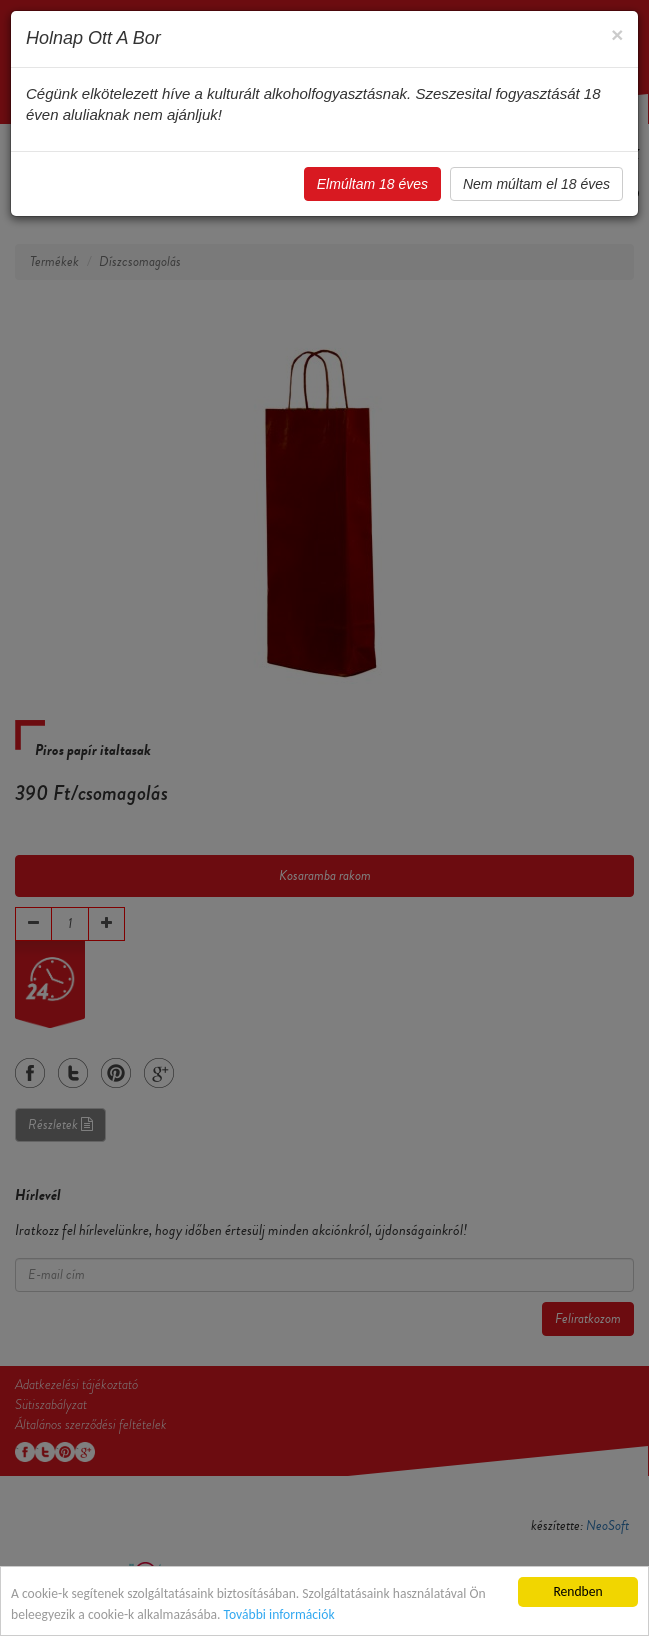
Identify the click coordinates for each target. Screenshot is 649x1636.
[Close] (617, 34)
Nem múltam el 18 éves (536, 184)
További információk (279, 1614)
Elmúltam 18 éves (372, 184)
